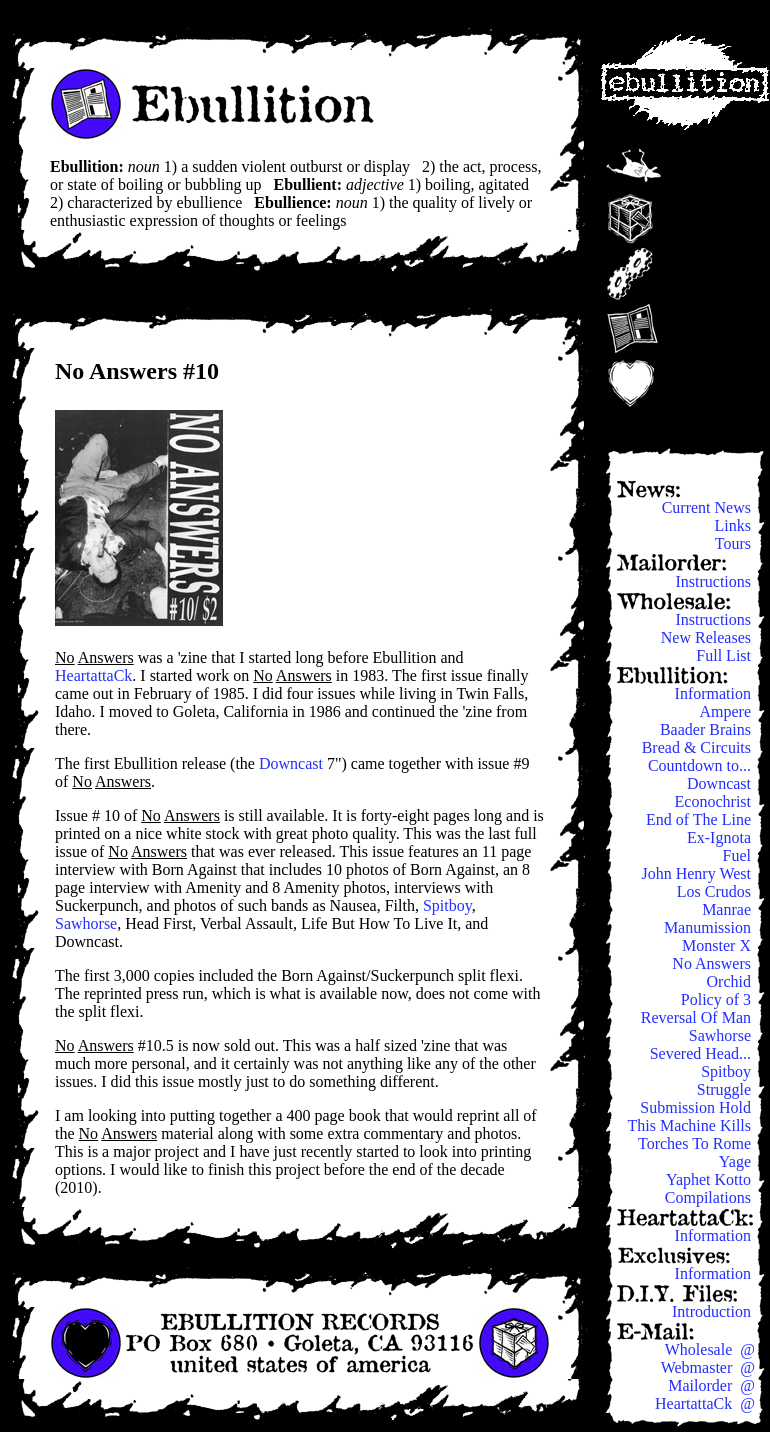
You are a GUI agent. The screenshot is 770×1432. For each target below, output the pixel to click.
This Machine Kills (691, 1125)
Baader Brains (707, 729)
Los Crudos (716, 891)
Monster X (718, 945)
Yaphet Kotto (710, 1179)
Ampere (727, 711)
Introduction (713, 1311)
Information (715, 693)
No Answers (713, 963)
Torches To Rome (696, 1143)
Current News (708, 507)
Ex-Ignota (721, 837)
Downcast (291, 763)
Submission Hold (697, 1107)
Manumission (709, 927)
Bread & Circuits (698, 747)
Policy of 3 (718, 999)
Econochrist (715, 801)
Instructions (715, 581)
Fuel (739, 855)
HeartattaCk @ (705, 1403)
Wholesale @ (710, 1349)
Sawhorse (86, 923)
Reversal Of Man (698, 1017)
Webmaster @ (708, 1367)
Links (735, 525)
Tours (735, 543)
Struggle (726, 1089)
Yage (737, 1161)
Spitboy (447, 905)
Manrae (728, 909)
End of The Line (700, 819)
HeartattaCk (93, 675)
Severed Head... (702, 1053)
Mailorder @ (711, 1385)
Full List (725, 655)
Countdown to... (701, 765)
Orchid (731, 981)
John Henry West (698, 873)
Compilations (710, 1197)
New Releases (708, 637)
